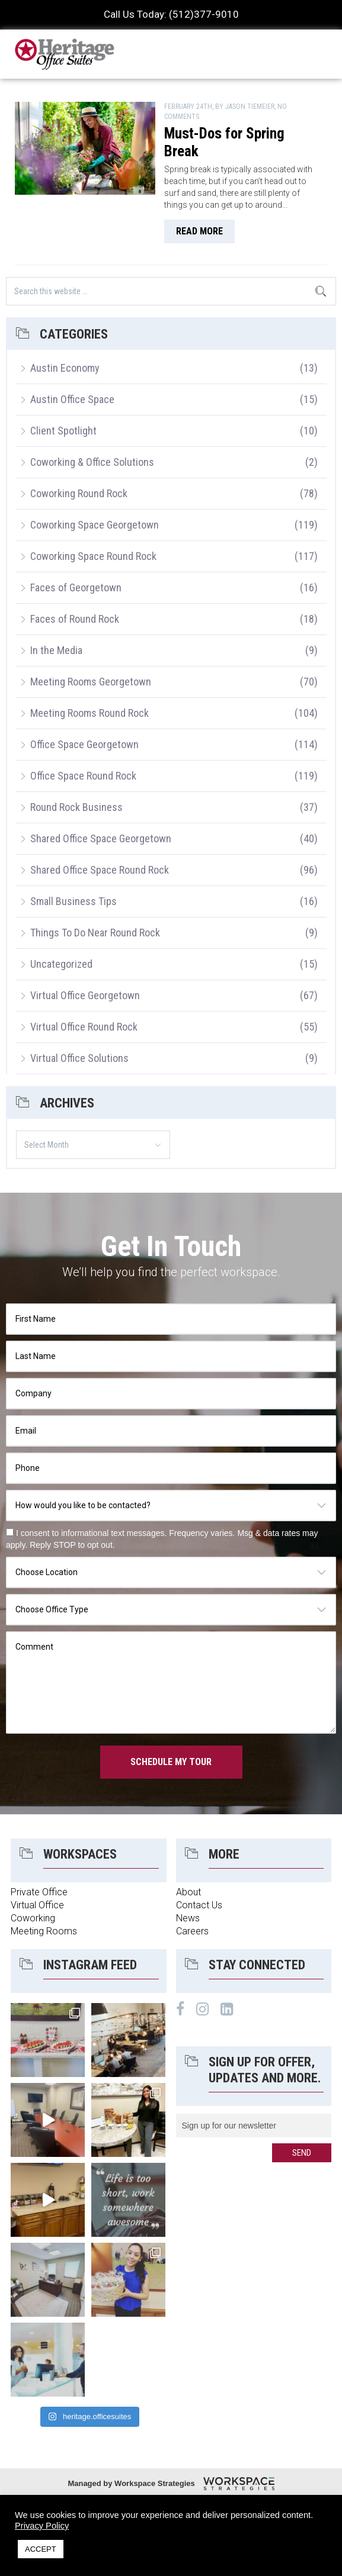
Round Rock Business (76, 807)
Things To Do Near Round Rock (95, 932)
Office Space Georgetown (84, 744)
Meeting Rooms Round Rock (89, 713)
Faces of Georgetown (76, 587)
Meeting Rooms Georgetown (90, 681)
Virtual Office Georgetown (85, 995)
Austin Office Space (72, 399)
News (188, 1918)
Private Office (39, 1892)
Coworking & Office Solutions (92, 462)
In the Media (56, 650)
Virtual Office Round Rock (84, 1026)
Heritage (65, 54)
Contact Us (199, 1905)
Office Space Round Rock (83, 775)
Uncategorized (61, 964)
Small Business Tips (73, 901)
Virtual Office (37, 1905)
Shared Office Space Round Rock (99, 870)
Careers (192, 1931)
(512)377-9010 (204, 14)
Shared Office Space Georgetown (100, 838)
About (188, 1892)
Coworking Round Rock (78, 493)
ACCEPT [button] (40, 2549)
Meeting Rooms (44, 1931)
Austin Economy (65, 368)
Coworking (33, 1918)
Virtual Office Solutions (79, 1058)
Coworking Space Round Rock (93, 556)
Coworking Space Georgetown (94, 525)
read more (199, 231)
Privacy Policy (42, 2525)
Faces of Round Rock (74, 619)
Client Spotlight (63, 430)
